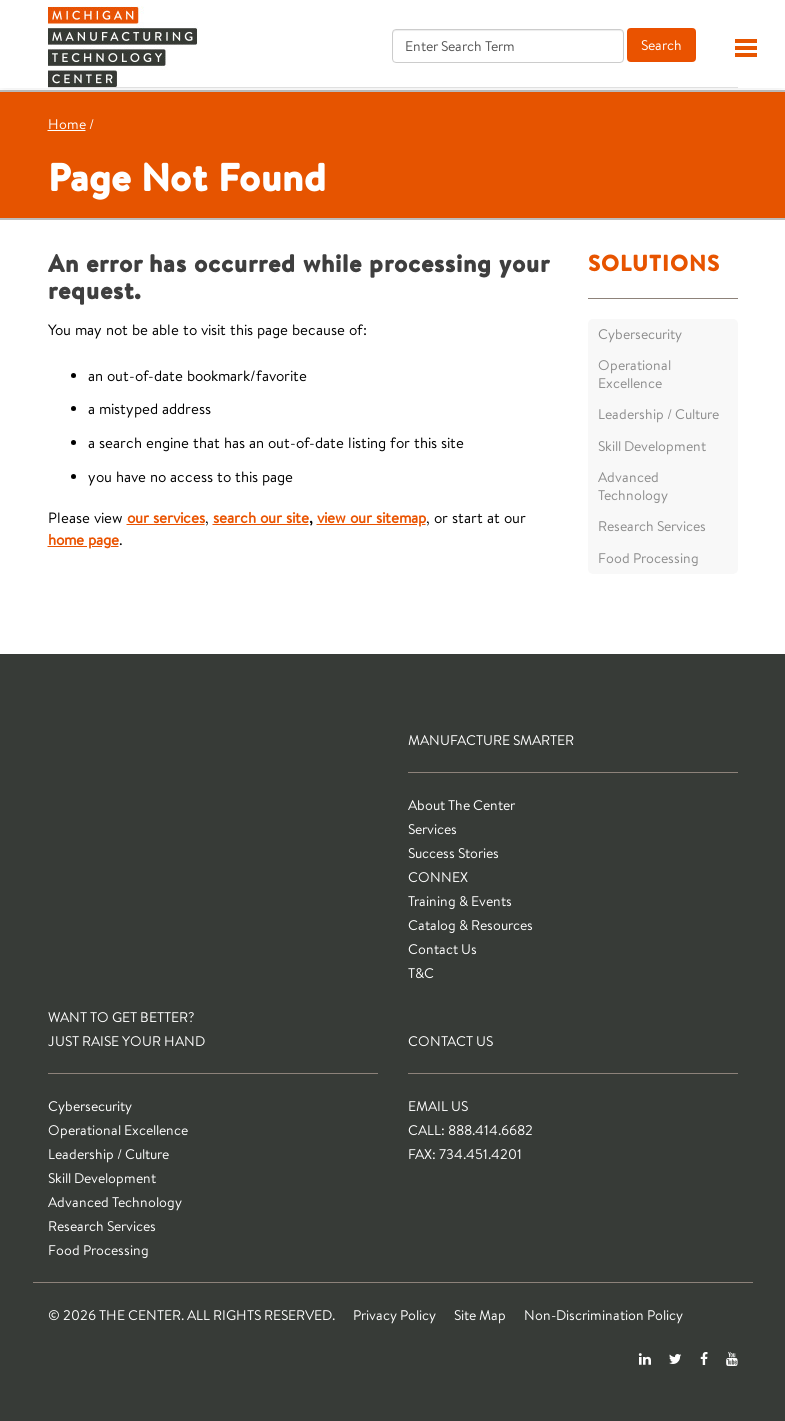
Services (432, 829)
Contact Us (442, 949)
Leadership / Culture (658, 414)
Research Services (652, 526)
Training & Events (460, 901)
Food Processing (648, 558)
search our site (261, 517)
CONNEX (438, 877)
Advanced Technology (633, 486)
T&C (421, 973)
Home (67, 124)
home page (83, 539)
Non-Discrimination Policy (603, 1315)
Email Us (438, 1106)
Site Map (480, 1315)
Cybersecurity (640, 334)
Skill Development (652, 446)
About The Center (461, 805)
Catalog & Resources (470, 925)
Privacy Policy (394, 1315)
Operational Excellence (634, 374)
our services (166, 517)
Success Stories (453, 853)
